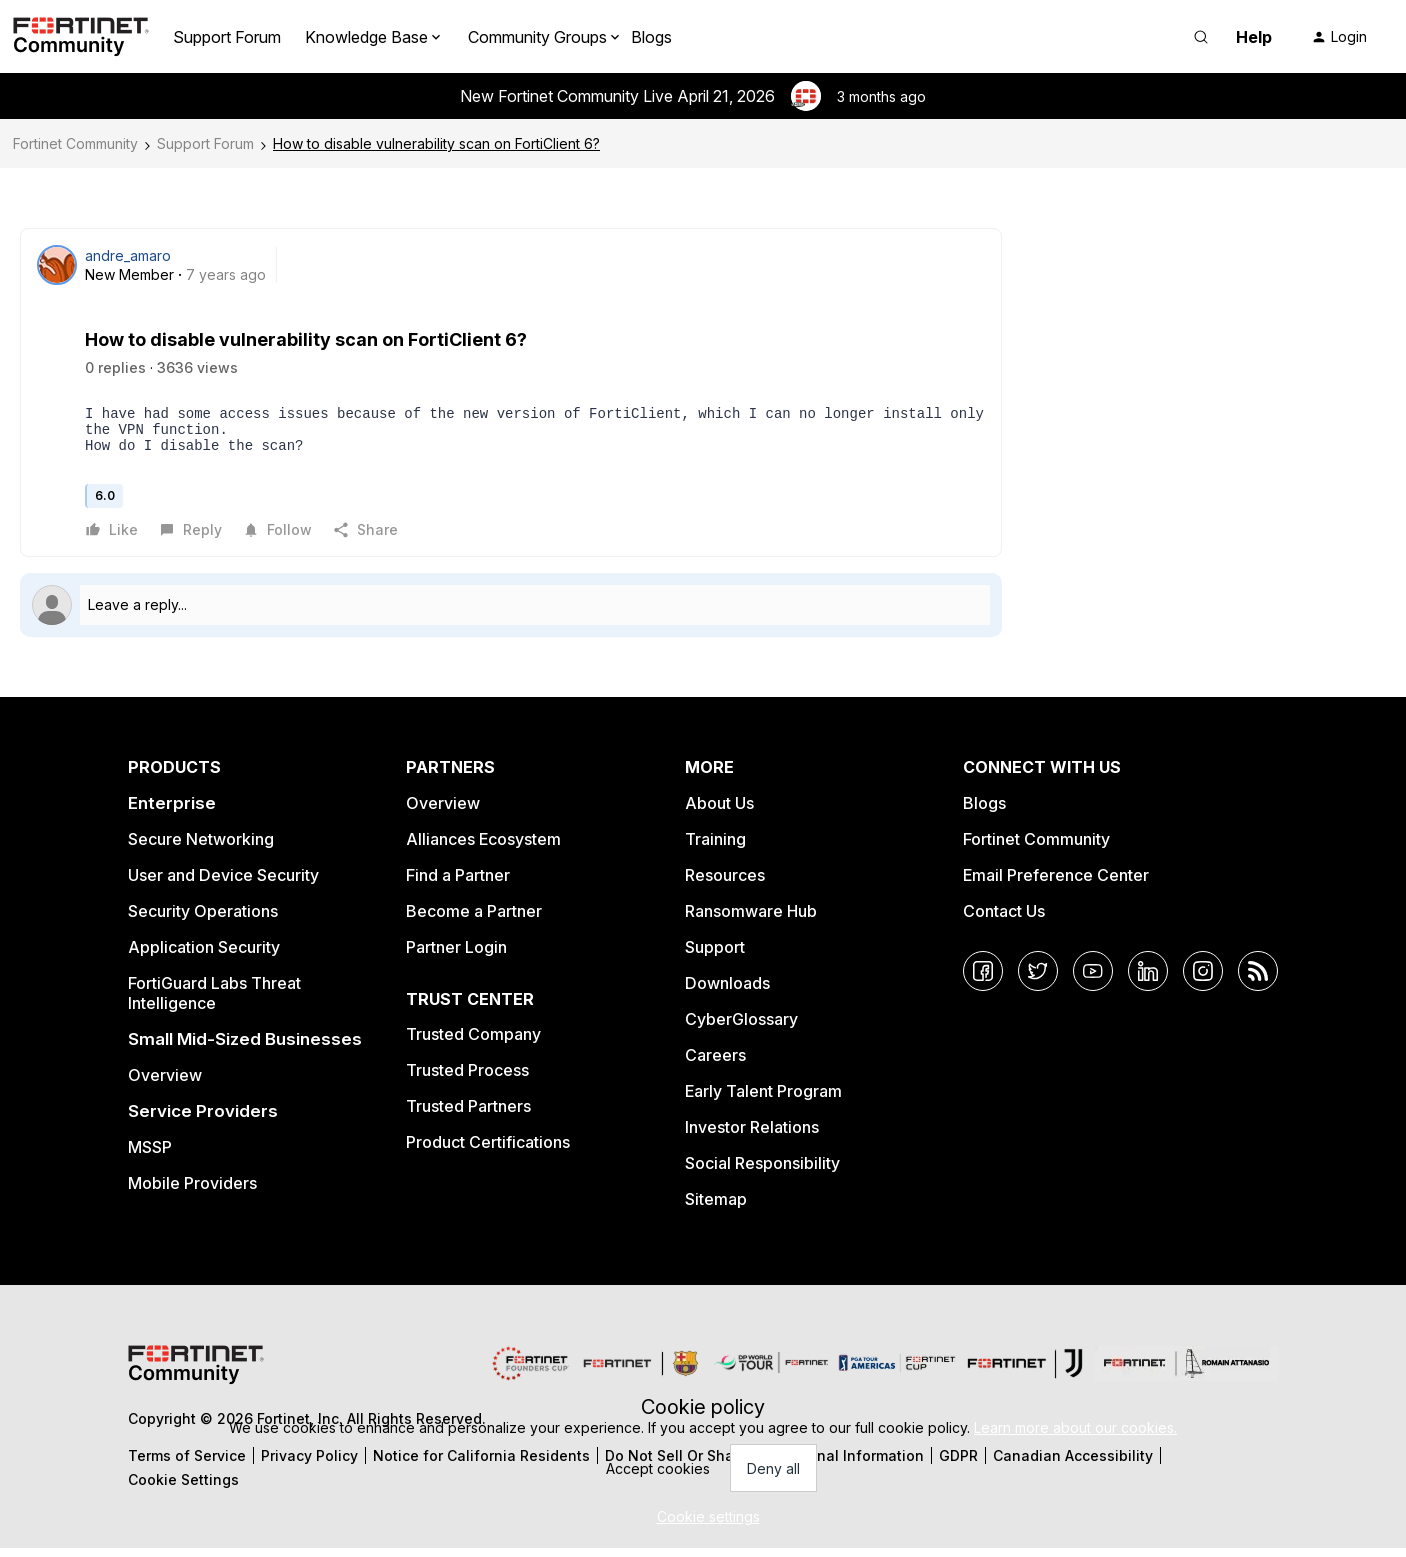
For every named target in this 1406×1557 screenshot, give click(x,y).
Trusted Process (467, 1079)
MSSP (150, 1156)
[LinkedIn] (1148, 980)
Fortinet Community (75, 143)
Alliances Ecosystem (483, 848)
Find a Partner (458, 884)
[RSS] (1258, 980)
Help (1254, 37)
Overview (165, 1084)
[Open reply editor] (511, 614)
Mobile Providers (192, 1192)
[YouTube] (1093, 980)
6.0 (105, 504)
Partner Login (456, 956)
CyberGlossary (741, 1028)
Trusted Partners (468, 1115)
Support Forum (227, 37)
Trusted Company (473, 1043)
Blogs (651, 37)
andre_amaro (128, 255)
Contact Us (1004, 920)
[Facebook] (983, 980)
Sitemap (716, 1208)
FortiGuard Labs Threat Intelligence (214, 1002)
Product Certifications (488, 1151)
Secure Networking (201, 848)
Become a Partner (474, 920)
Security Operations (203, 920)
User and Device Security (223, 884)
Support (715, 956)
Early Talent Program (763, 1100)
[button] (1339, 37)
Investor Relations (752, 1136)
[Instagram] (1203, 980)
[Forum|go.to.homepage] (81, 37)
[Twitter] (1038, 980)
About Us (719, 812)
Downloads (727, 992)
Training (715, 848)
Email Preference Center (1056, 884)
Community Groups (537, 37)
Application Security (204, 956)
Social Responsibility (762, 1172)
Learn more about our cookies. (1075, 1427)
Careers (715, 1064)
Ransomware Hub (751, 920)
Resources (725, 884)
